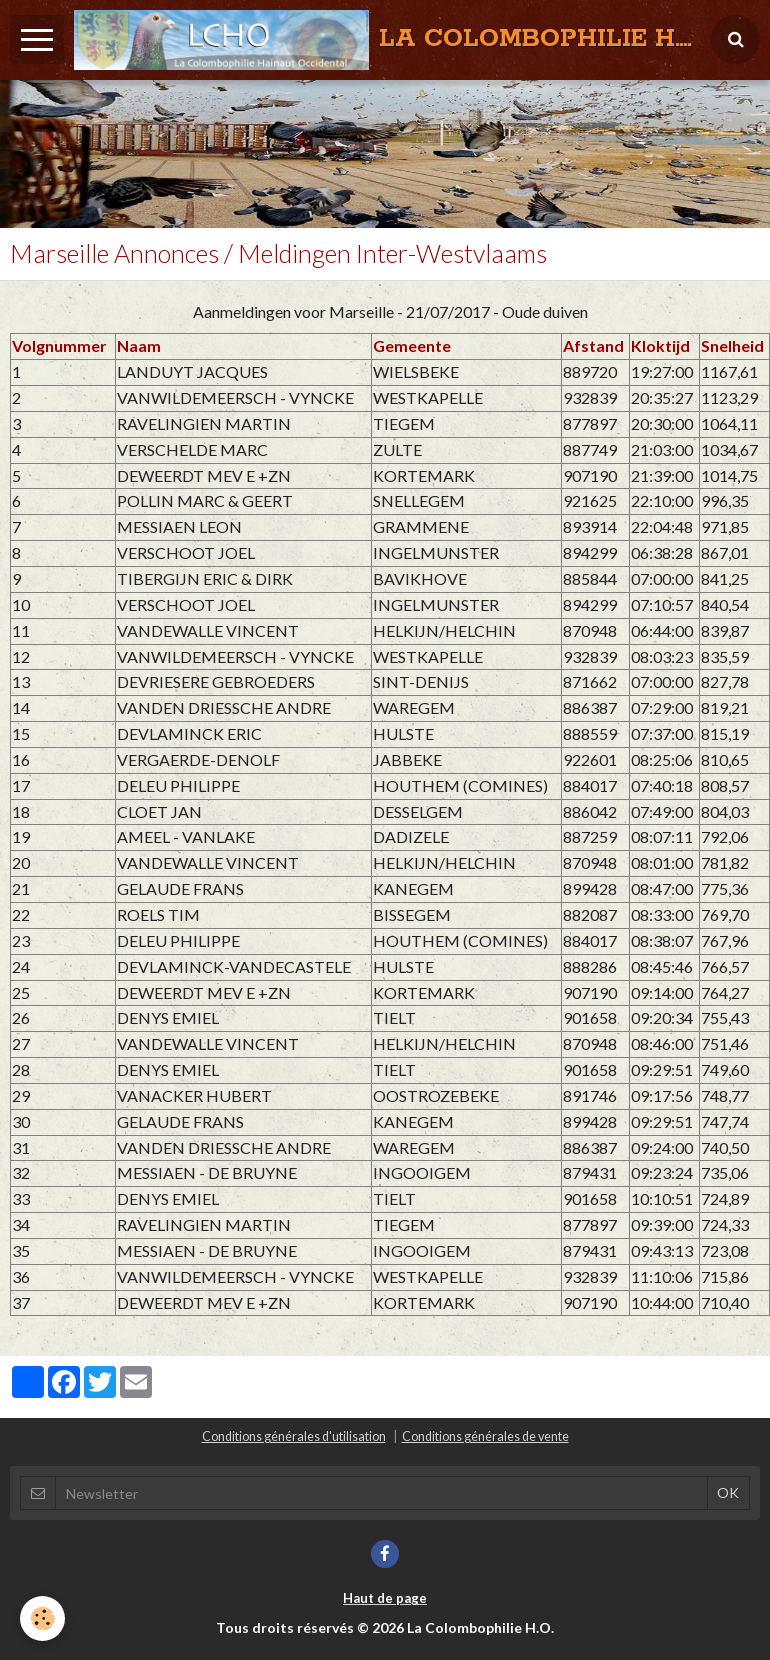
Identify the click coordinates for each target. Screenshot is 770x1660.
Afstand (593, 345)
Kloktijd (660, 345)
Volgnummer (59, 345)
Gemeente (412, 345)
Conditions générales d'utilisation (294, 1436)
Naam (139, 345)
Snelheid (732, 345)
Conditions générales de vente (485, 1436)
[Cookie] (42, 1618)
